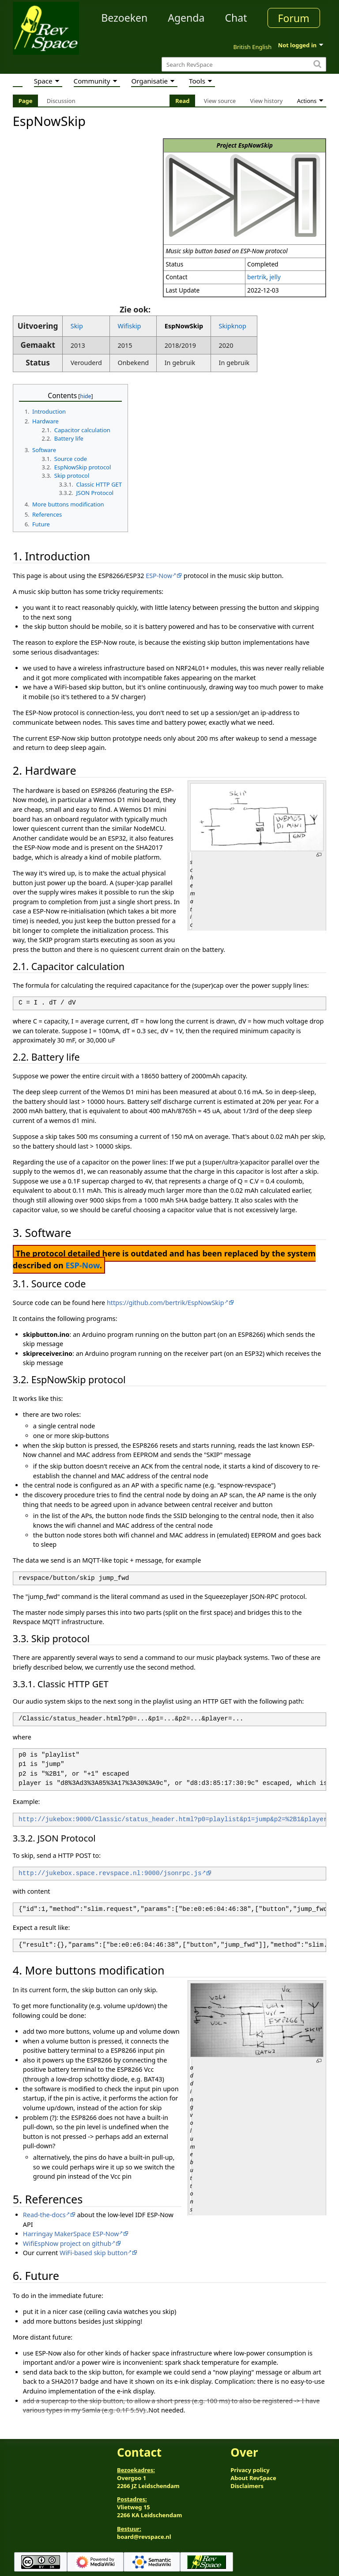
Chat (236, 18)
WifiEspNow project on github (67, 2243)
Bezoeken (124, 18)
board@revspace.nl (144, 2537)
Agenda (186, 18)
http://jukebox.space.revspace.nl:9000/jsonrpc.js (110, 1873)
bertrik (256, 277)
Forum (293, 18)
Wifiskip (129, 326)
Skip (77, 326)
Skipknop (232, 326)
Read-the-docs (44, 2215)
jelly (275, 277)
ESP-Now (159, 575)
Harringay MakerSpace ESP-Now (71, 2234)
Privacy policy (249, 2470)
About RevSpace (253, 2478)
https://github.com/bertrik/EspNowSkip (165, 1302)
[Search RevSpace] (244, 64)
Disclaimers (247, 2486)
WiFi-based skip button (94, 2253)
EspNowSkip (184, 326)
